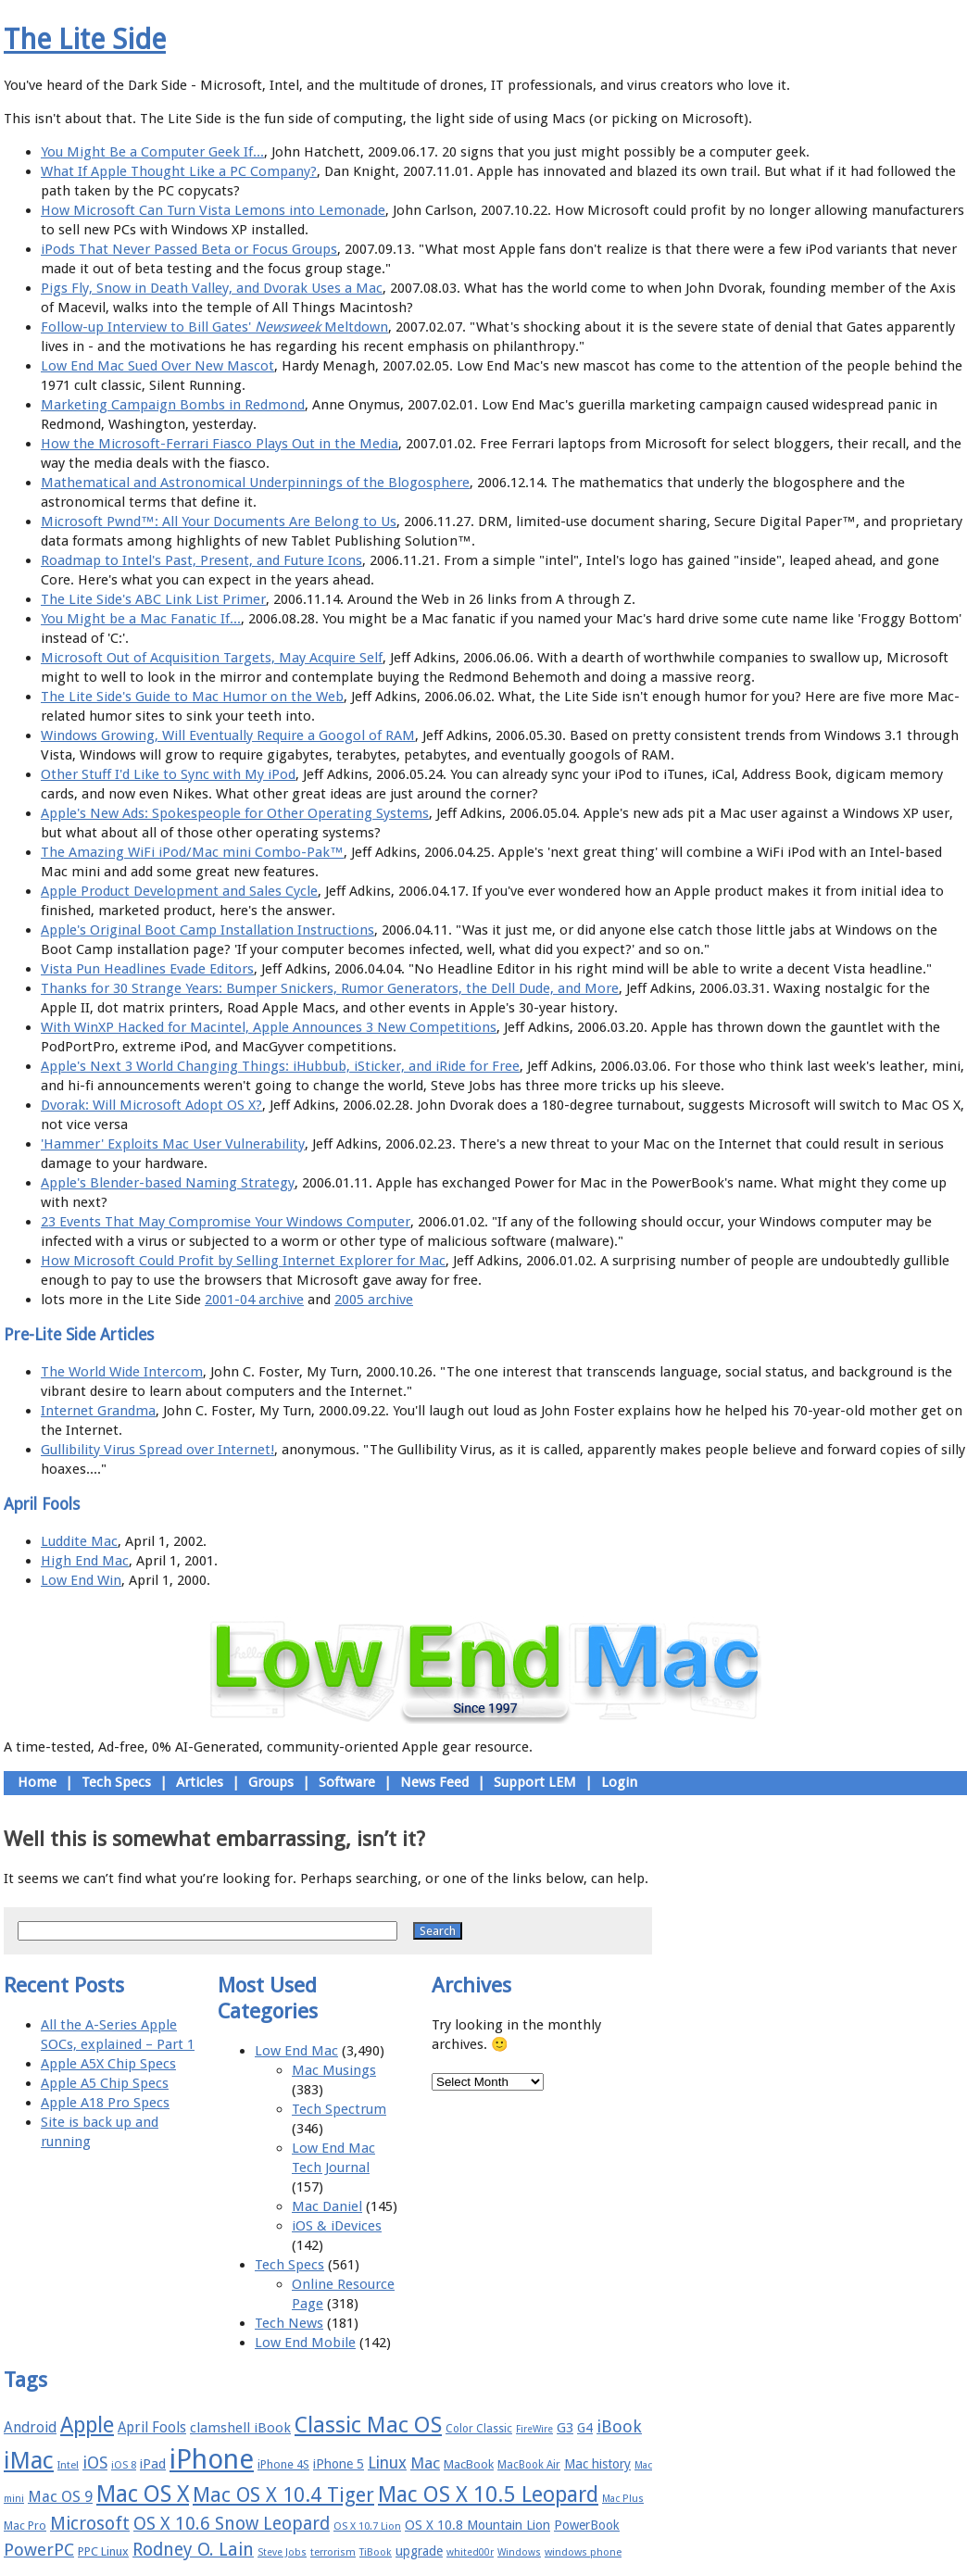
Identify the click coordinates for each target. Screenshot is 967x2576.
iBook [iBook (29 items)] (619, 2426)
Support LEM (535, 1782)
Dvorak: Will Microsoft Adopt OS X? (151, 1105)
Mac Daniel (327, 2206)
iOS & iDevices (337, 2226)
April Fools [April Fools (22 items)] (152, 2427)
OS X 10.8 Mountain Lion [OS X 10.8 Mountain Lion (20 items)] (477, 2525)
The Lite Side (85, 39)
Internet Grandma (98, 1410)
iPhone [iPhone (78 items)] (212, 2459)
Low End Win (81, 1580)
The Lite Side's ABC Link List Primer (153, 599)
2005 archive (373, 1299)
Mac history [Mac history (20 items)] (597, 2464)
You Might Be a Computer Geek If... (152, 152)
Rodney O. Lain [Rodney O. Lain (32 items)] (193, 2549)
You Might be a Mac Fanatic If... (141, 618)
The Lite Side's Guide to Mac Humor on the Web (192, 696)
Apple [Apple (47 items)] (87, 2425)
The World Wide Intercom (122, 1371)
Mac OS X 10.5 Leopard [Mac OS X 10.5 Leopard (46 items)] (488, 2494)
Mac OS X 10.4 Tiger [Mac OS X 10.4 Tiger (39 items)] (283, 2495)
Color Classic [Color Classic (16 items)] (479, 2428)
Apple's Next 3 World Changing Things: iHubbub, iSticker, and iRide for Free (280, 1066)
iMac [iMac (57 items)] (29, 2460)
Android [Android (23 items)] (30, 2427)
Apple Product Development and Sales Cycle (179, 891)
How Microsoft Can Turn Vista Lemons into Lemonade (213, 210)
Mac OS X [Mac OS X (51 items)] (142, 2494)
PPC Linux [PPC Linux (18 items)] (103, 2551)
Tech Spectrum (339, 2109)
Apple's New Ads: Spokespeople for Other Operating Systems (235, 813)
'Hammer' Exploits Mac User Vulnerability (173, 1144)
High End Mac (85, 1560)
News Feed (434, 1782)
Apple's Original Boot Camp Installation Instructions (207, 930)
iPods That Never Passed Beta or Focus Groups (189, 249)
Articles (199, 1782)
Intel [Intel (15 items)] (68, 2465)
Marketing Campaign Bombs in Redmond (173, 404)
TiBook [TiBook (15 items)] (375, 2552)
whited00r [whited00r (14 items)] (470, 2552)
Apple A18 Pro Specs (105, 2102)
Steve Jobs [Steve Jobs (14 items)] (282, 2552)
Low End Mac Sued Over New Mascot (157, 366)
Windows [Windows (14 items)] (519, 2552)
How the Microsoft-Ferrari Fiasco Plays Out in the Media (219, 443)
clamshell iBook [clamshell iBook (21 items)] (240, 2427)
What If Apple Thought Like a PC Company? (179, 171)
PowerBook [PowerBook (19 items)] (587, 2525)
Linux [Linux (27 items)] (387, 2463)
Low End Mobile (305, 2342)
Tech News (289, 2323)
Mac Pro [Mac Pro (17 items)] (25, 2525)
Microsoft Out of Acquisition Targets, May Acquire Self (212, 657)
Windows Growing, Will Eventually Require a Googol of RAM (228, 735)
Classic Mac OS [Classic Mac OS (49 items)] (368, 2425)
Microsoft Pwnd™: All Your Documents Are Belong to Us (218, 521)
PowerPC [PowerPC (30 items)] (39, 2549)
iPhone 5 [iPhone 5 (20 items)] (338, 2464)
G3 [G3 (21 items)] (565, 2427)
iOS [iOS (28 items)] (94, 2462)
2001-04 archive (254, 1299)
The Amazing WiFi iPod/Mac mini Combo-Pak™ (192, 852)
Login (619, 1782)
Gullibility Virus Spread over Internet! (157, 1449)
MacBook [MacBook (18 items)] (469, 2464)
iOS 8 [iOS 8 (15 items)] (123, 2465)
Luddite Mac (79, 1541)
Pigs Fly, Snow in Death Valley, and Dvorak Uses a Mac (212, 288)
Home (37, 1782)
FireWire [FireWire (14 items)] (534, 2429)
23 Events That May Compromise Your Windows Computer (225, 1221)
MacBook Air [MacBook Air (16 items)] (528, 2464)
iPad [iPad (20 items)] (153, 2464)
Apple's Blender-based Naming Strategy (168, 1183)
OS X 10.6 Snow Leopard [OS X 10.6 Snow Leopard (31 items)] (231, 2523)
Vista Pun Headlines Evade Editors (147, 969)
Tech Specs (116, 1782)
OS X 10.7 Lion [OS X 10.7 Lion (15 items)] (367, 2526)
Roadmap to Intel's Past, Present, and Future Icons (201, 560)
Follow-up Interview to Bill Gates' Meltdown (214, 327)
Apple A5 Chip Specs (105, 2083)
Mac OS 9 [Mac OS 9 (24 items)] (60, 2497)
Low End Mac (296, 2050)
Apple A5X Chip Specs (108, 2063)
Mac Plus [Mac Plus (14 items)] (623, 2499)
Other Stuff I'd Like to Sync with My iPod (168, 774)
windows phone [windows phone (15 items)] (583, 2552)
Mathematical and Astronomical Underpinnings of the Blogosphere (255, 482)
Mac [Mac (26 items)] (425, 2463)
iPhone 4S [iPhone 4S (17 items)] (283, 2464)
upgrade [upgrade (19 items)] (419, 2551)
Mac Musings (334, 2070)
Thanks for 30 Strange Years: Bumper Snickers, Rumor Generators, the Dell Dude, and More (330, 988)
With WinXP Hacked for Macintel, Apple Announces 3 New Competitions (268, 1027)
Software (347, 1782)
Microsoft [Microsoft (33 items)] (90, 2523)
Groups (271, 1782)
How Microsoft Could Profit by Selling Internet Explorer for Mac (243, 1260)
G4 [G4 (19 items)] (585, 2427)
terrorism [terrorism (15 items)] (333, 2552)
